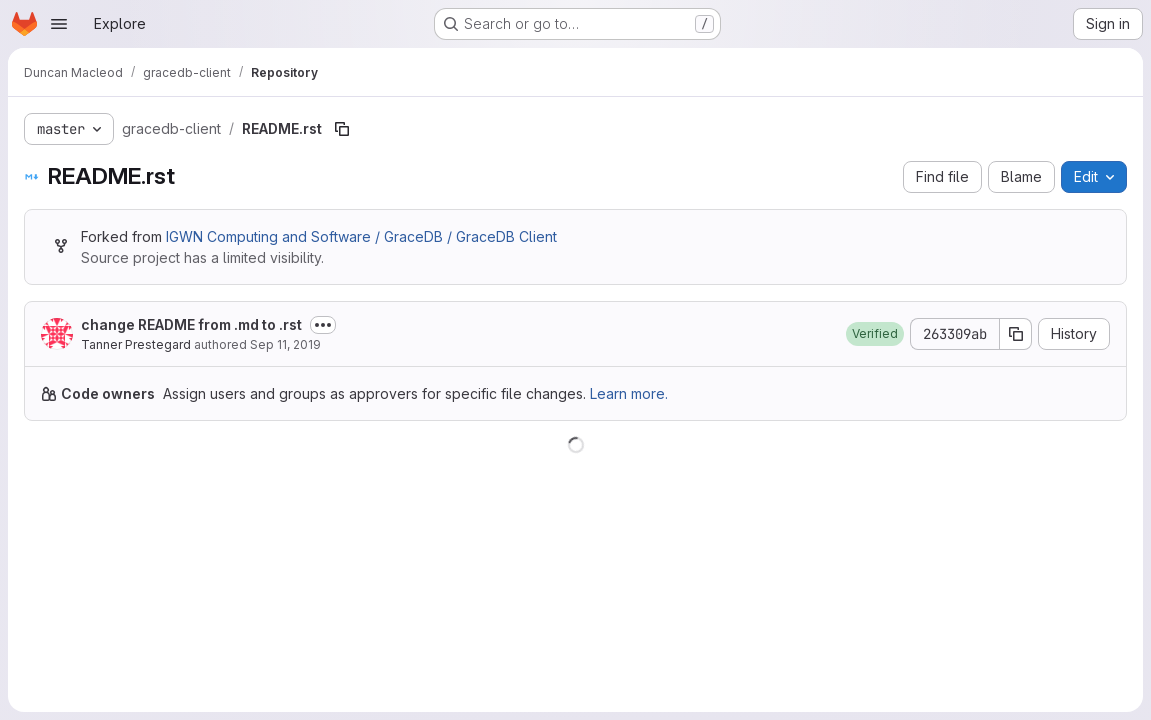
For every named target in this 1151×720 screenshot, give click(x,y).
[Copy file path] (342, 129)
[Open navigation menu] (59, 24)
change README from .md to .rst (191, 324)
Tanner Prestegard (136, 344)
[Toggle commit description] (323, 325)
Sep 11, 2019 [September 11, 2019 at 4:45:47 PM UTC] (285, 344)
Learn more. (629, 393)
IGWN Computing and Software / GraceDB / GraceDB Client (361, 236)
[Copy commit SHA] (1016, 334)
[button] (875, 334)
